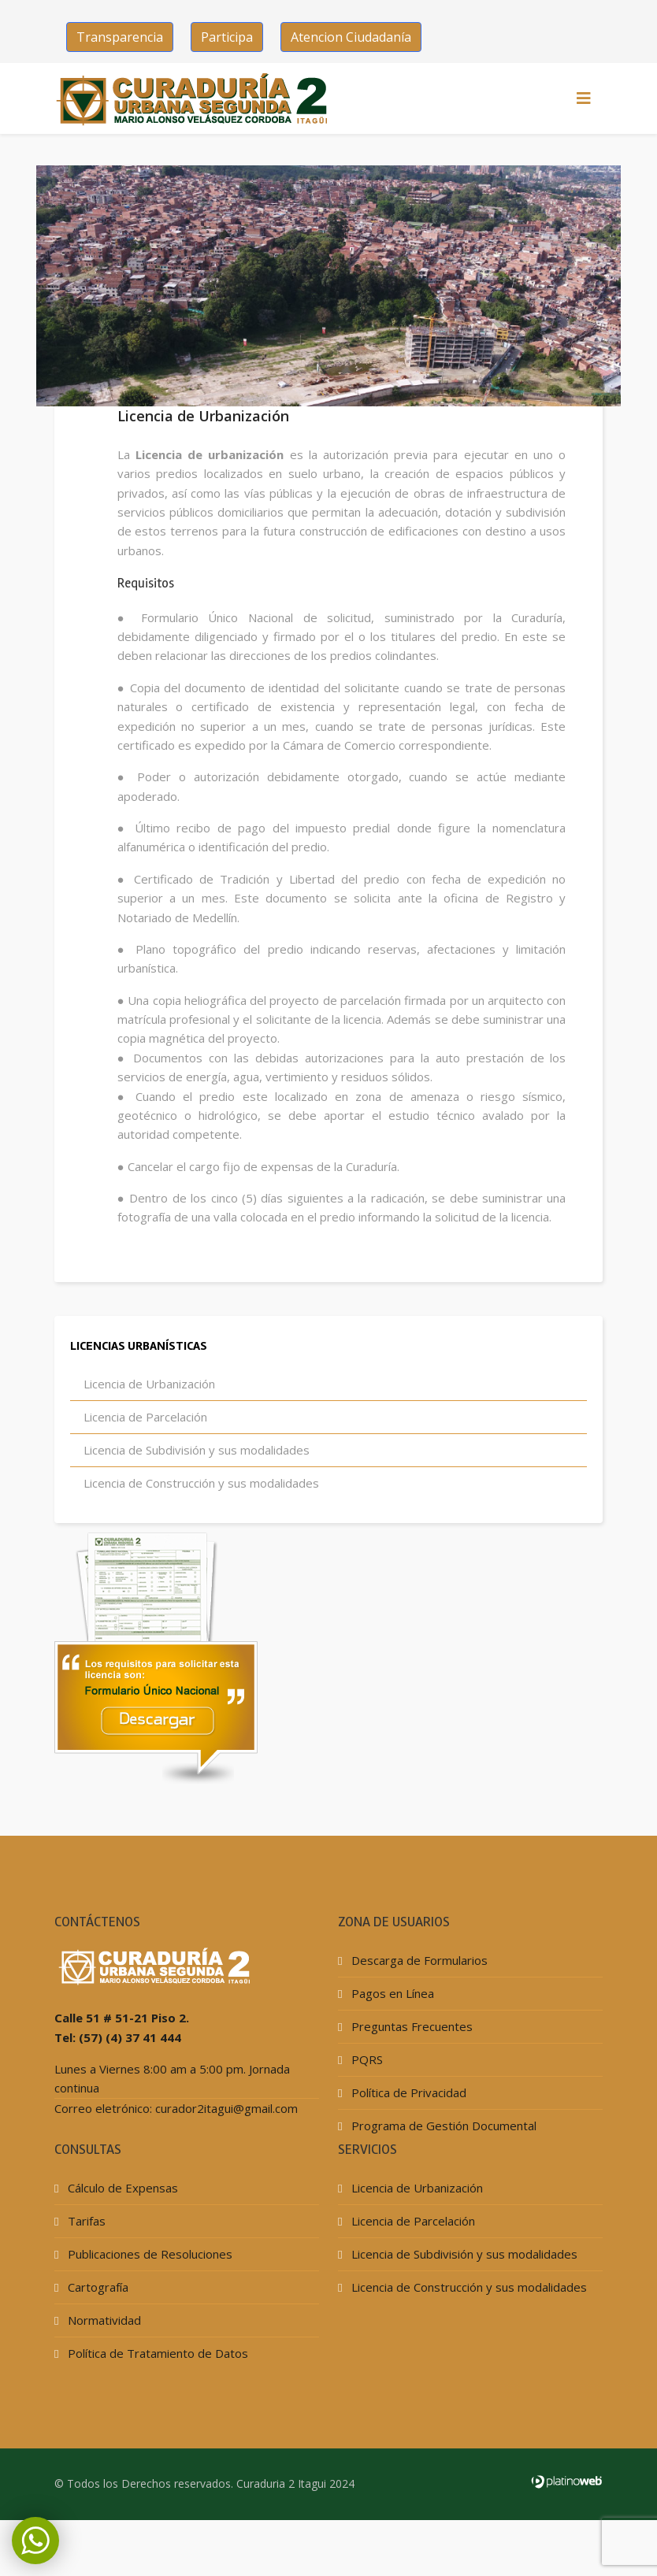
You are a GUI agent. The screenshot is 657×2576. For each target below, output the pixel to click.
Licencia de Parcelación (143, 1460)
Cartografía (96, 2330)
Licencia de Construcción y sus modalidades (199, 1526)
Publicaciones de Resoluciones (148, 2297)
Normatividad (103, 2363)
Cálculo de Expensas (121, 2231)
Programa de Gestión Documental (442, 2169)
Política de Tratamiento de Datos (156, 2396)
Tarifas (85, 2264)
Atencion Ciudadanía (351, 37)
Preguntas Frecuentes (410, 2069)
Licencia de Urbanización (147, 1427)
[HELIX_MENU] (584, 98)
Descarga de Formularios (418, 2003)
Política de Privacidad (407, 2136)
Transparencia (119, 37)
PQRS (365, 2103)
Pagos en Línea (391, 2036)
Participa (227, 37)
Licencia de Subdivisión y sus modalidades (195, 1493)
